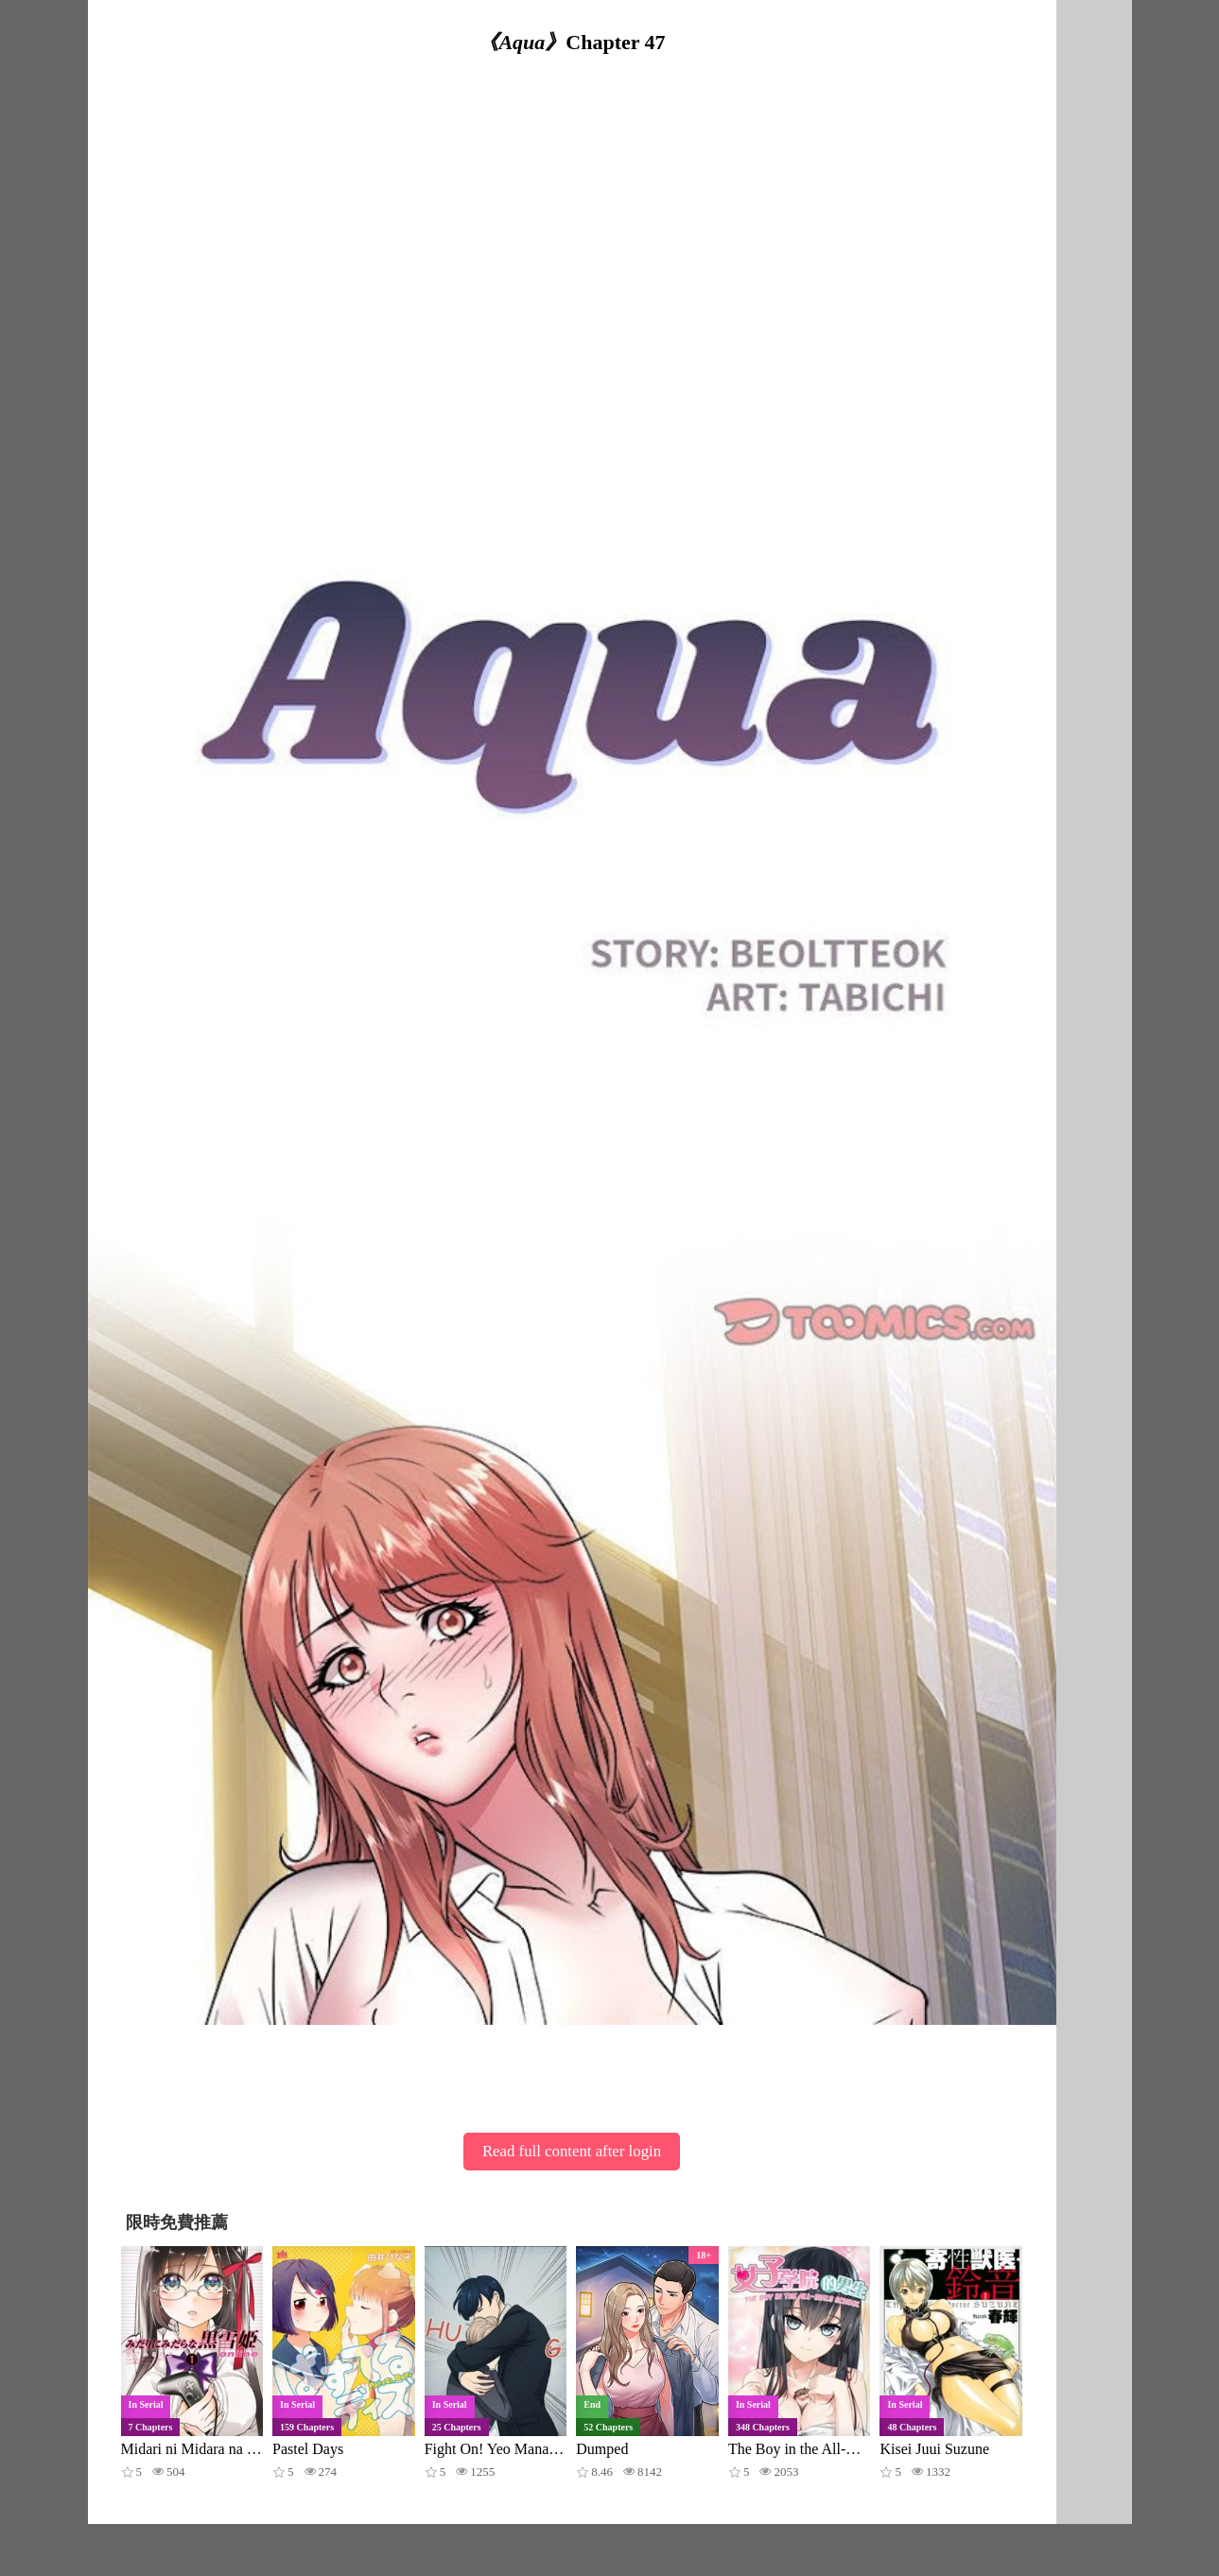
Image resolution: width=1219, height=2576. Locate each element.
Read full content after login (571, 2151)
